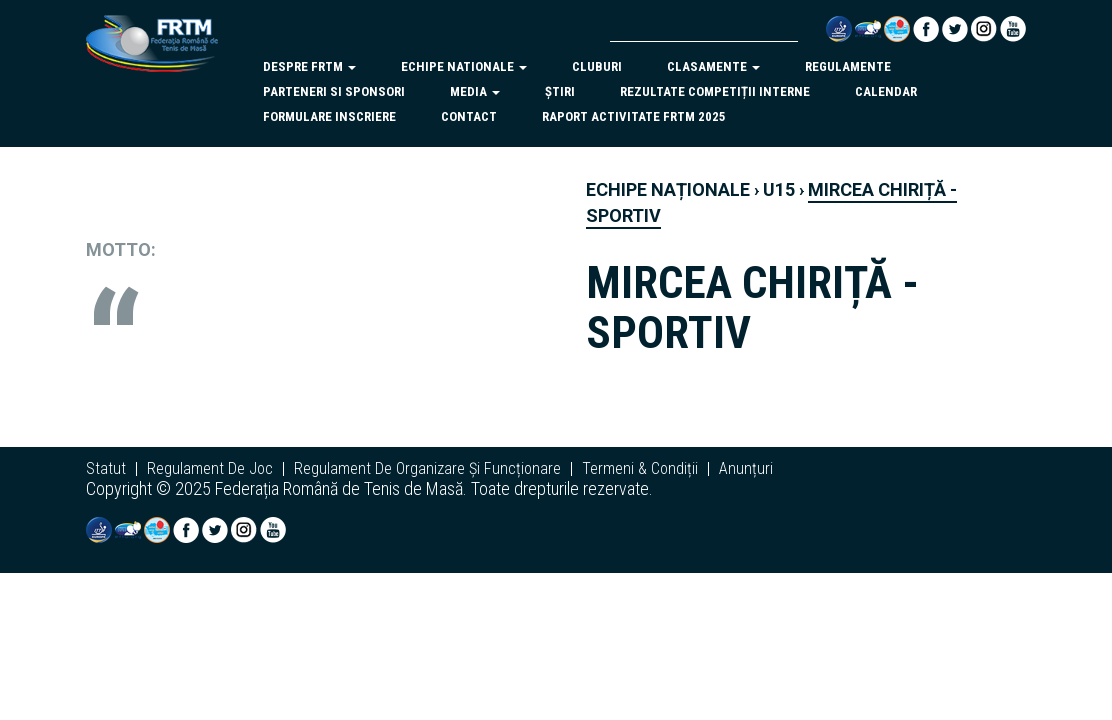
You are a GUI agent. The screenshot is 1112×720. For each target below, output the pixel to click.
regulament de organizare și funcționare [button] (427, 469)
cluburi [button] (597, 66)
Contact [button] (469, 116)
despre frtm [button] (309, 66)
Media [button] (475, 91)
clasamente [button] (713, 66)
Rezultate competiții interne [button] (715, 91)
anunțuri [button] (746, 469)
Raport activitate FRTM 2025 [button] (634, 116)
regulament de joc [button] (210, 469)
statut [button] (106, 469)
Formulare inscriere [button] (329, 116)
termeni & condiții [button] (640, 469)
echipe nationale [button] (464, 66)
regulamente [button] (848, 66)
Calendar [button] (886, 91)
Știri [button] (560, 91)
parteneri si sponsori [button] (334, 91)
